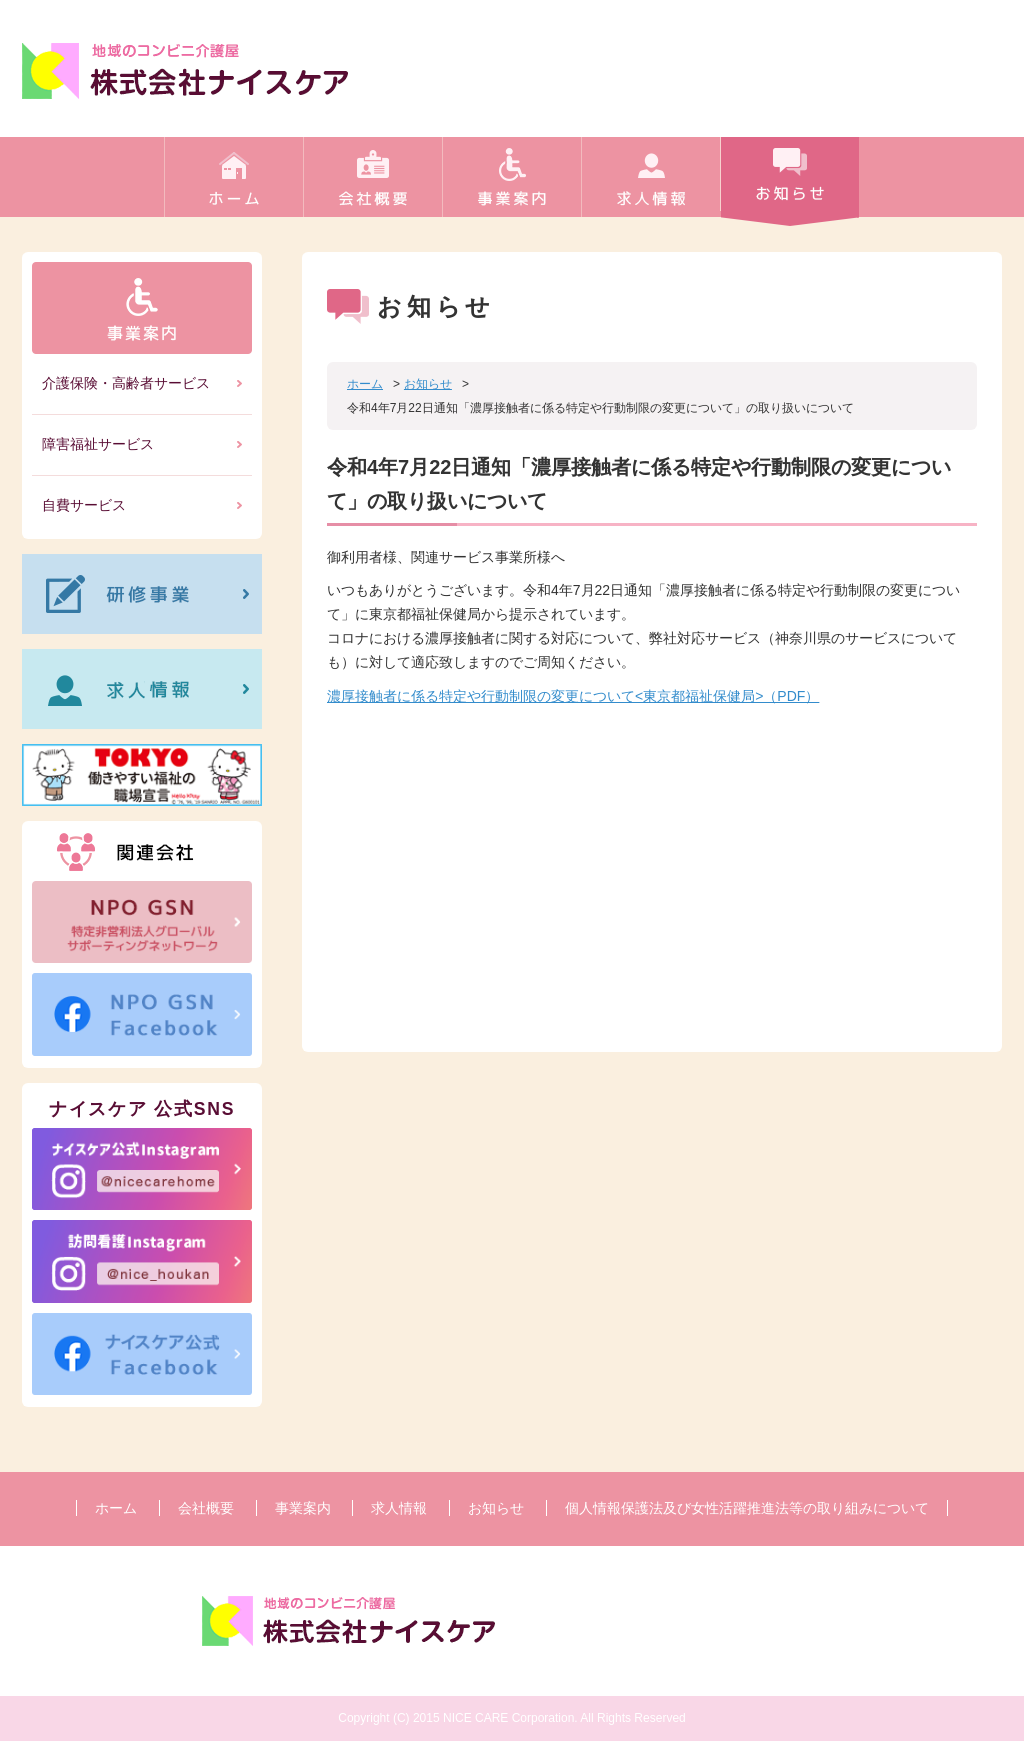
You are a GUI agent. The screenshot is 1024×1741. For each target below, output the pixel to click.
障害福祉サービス (98, 444)
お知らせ (789, 184)
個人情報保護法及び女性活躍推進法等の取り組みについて (747, 1508)
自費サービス (84, 505)
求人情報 (650, 184)
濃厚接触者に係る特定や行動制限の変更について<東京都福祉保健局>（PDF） (573, 696)
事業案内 (511, 184)
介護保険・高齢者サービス (126, 383)
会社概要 (372, 184)
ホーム (233, 184)
